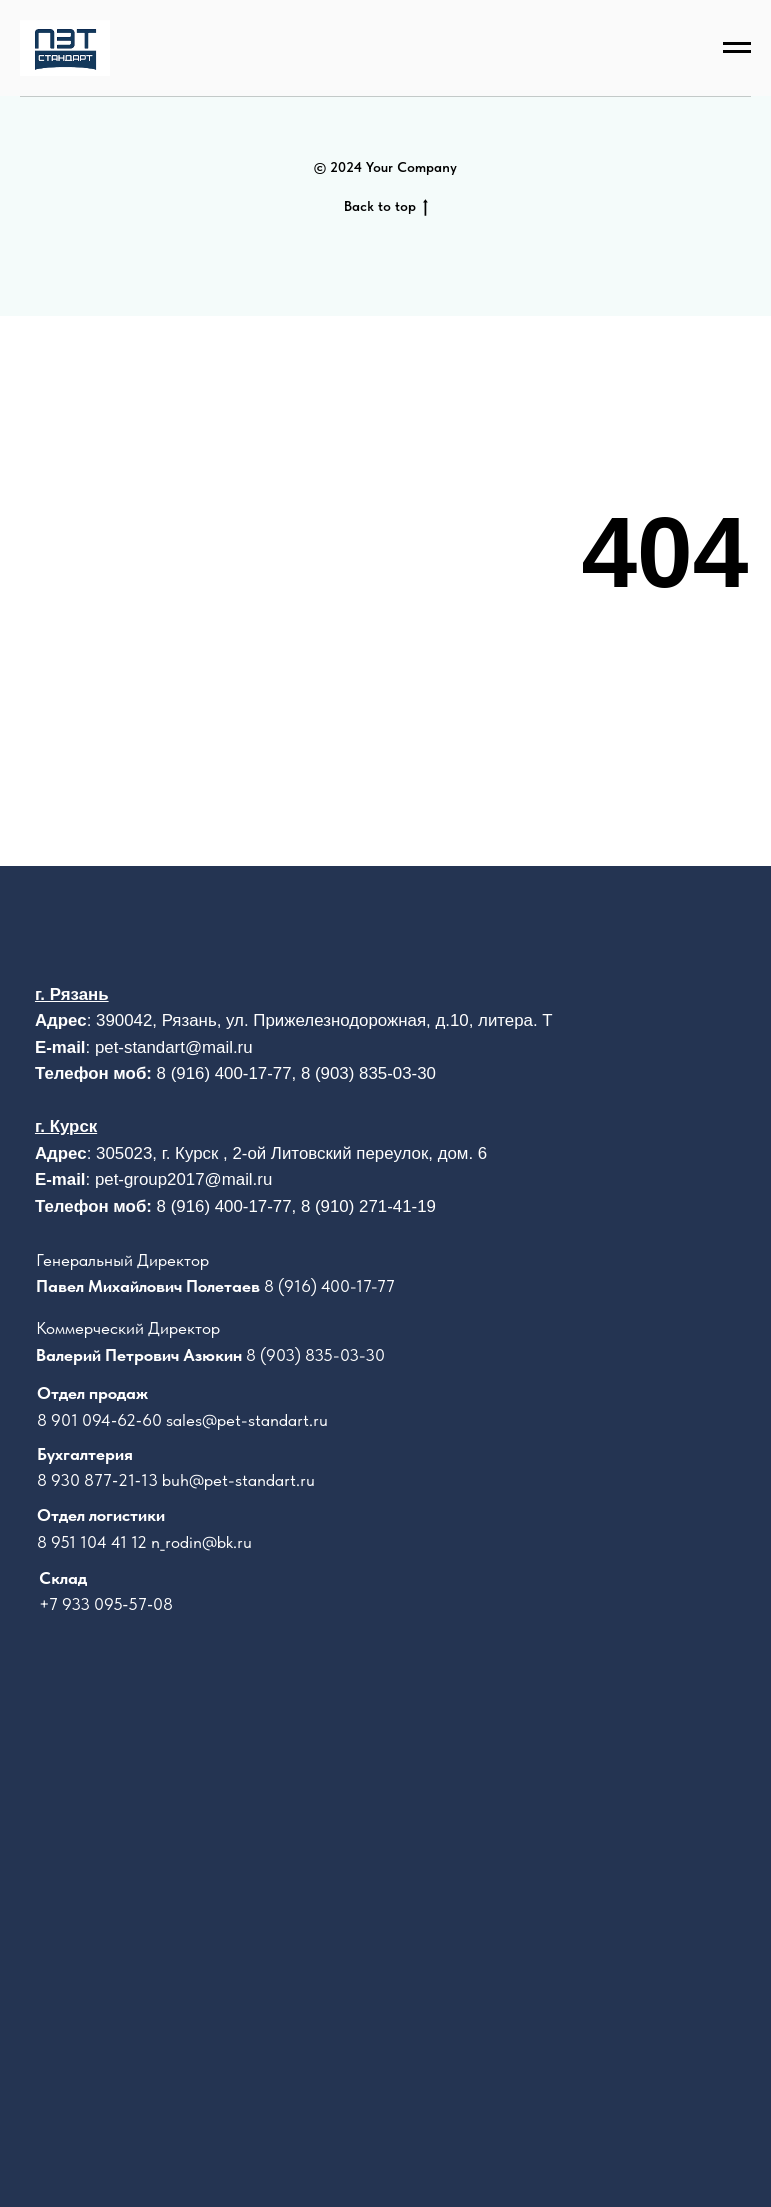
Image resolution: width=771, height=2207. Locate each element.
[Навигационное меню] (737, 48)
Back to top (386, 207)
